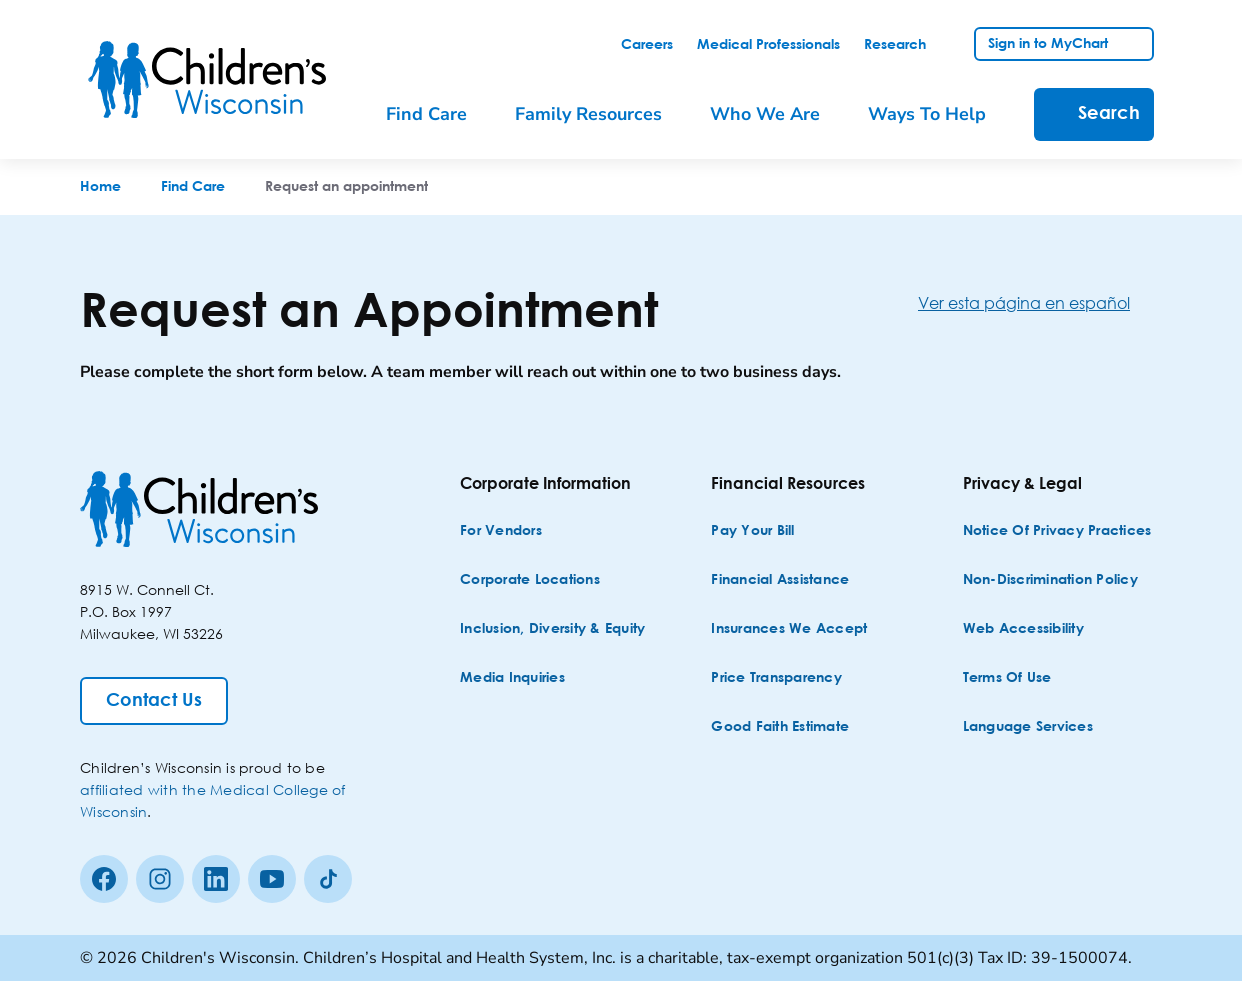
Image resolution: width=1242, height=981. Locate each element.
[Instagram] (160, 879)
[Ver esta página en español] (1040, 302)
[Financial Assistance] (780, 580)
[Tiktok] (328, 879)
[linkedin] (216, 879)
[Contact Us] (154, 701)
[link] (647, 45)
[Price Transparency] (776, 678)
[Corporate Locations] (530, 580)
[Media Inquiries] (512, 678)
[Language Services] (1028, 727)
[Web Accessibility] (1023, 629)
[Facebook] (104, 879)
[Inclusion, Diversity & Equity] (552, 629)
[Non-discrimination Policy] (1050, 580)
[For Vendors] (501, 531)
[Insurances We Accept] (789, 629)
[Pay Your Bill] (752, 531)
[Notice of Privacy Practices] (1057, 531)
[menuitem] (440, 114)
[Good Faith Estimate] (780, 727)
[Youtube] (272, 879)
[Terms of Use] (1007, 678)
